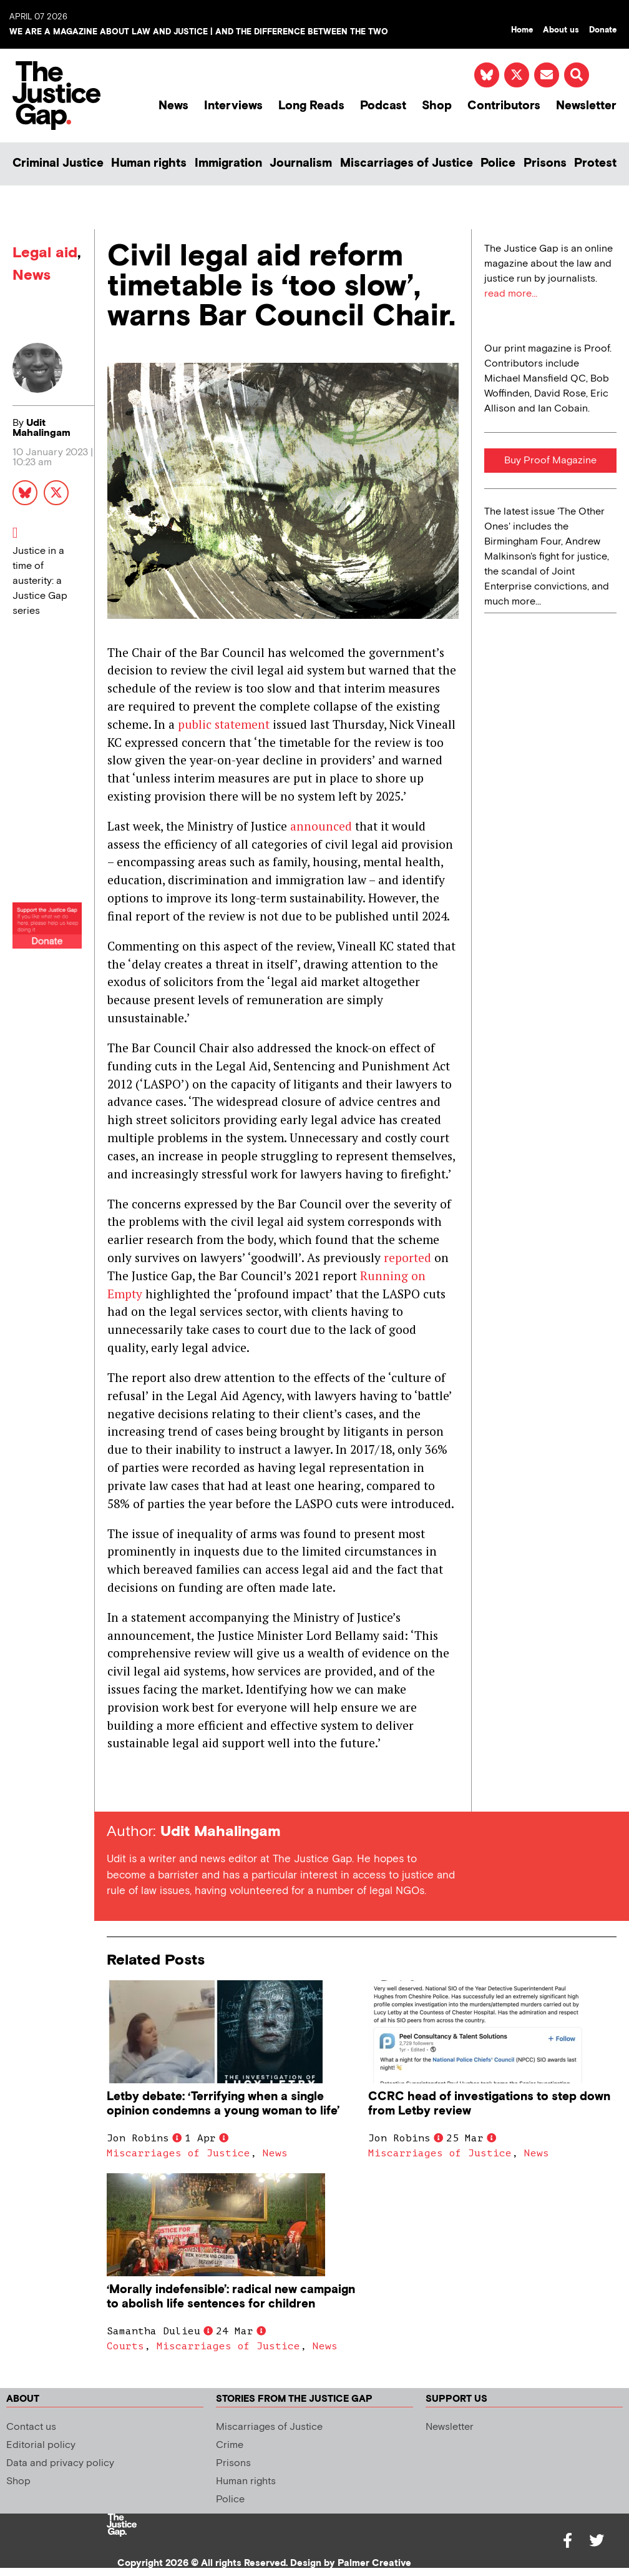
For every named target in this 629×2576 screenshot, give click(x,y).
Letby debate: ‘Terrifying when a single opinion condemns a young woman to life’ (223, 2104)
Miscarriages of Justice (406, 163)
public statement (224, 724)
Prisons (545, 163)
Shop (437, 106)
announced (321, 826)
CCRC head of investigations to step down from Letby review (489, 2104)
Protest (595, 163)
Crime (229, 2445)
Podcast (383, 106)
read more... (510, 293)
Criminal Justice (58, 163)
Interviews (233, 106)
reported (407, 1257)
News (173, 106)
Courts (125, 2346)
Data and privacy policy (60, 2463)
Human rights (149, 163)
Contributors (503, 106)
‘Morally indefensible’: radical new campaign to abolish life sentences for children (231, 2297)
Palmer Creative (374, 2563)
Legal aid (44, 252)
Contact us (31, 2427)
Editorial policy (41, 2445)
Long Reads (311, 106)
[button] (576, 75)
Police (497, 163)
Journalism (301, 163)
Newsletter (586, 106)
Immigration (228, 163)
